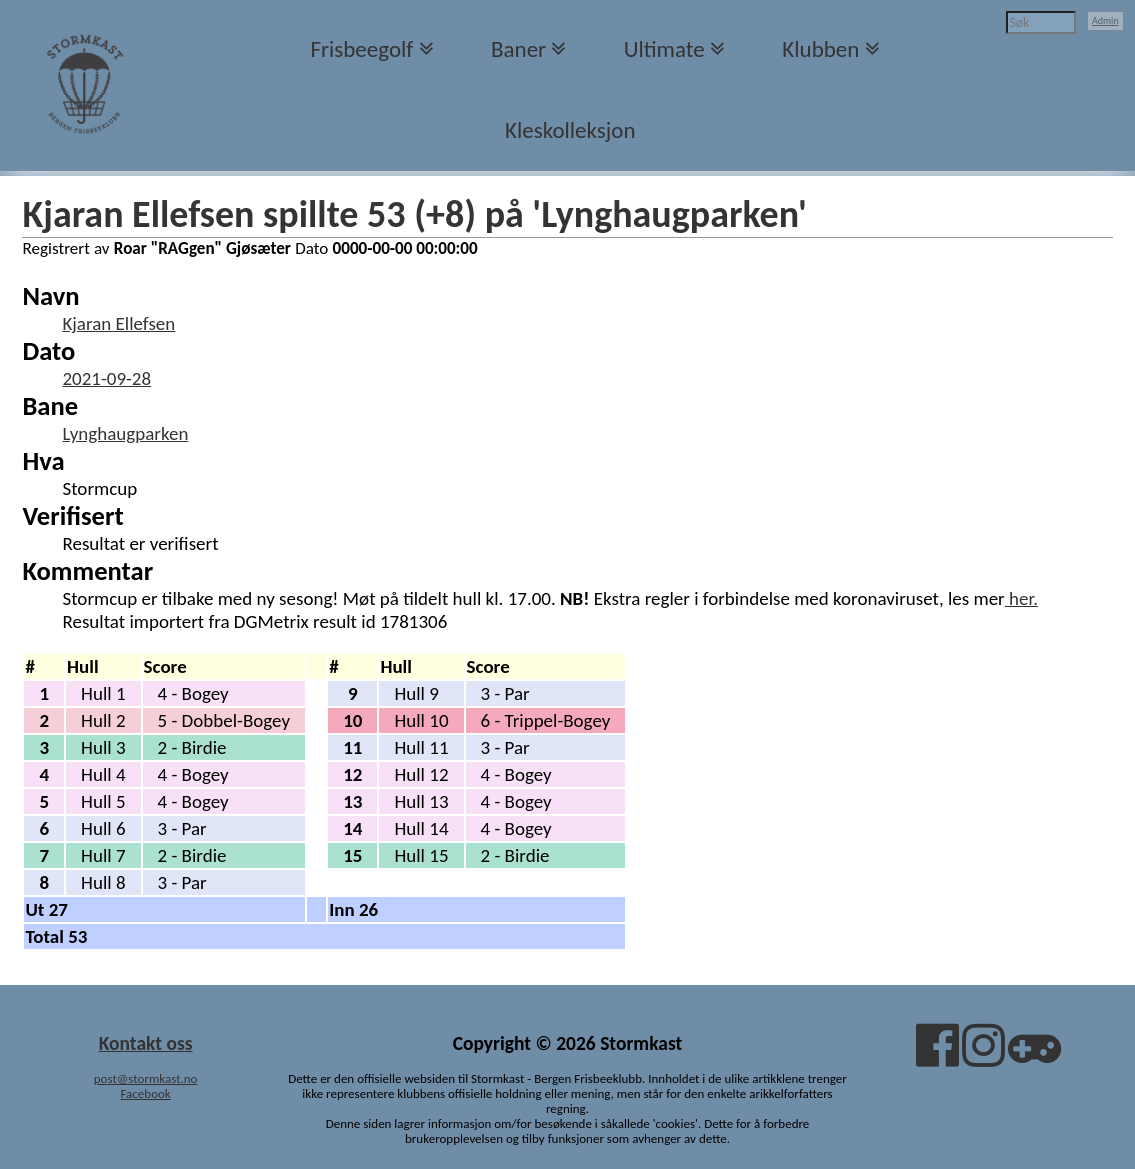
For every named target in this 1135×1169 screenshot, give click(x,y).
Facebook (145, 1093)
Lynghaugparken (125, 433)
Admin (1105, 20)
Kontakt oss (146, 1043)
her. (1021, 598)
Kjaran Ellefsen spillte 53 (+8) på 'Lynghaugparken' (414, 214)
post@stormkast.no (146, 1078)
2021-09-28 (106, 378)
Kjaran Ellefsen (118, 323)
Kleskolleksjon (570, 130)
